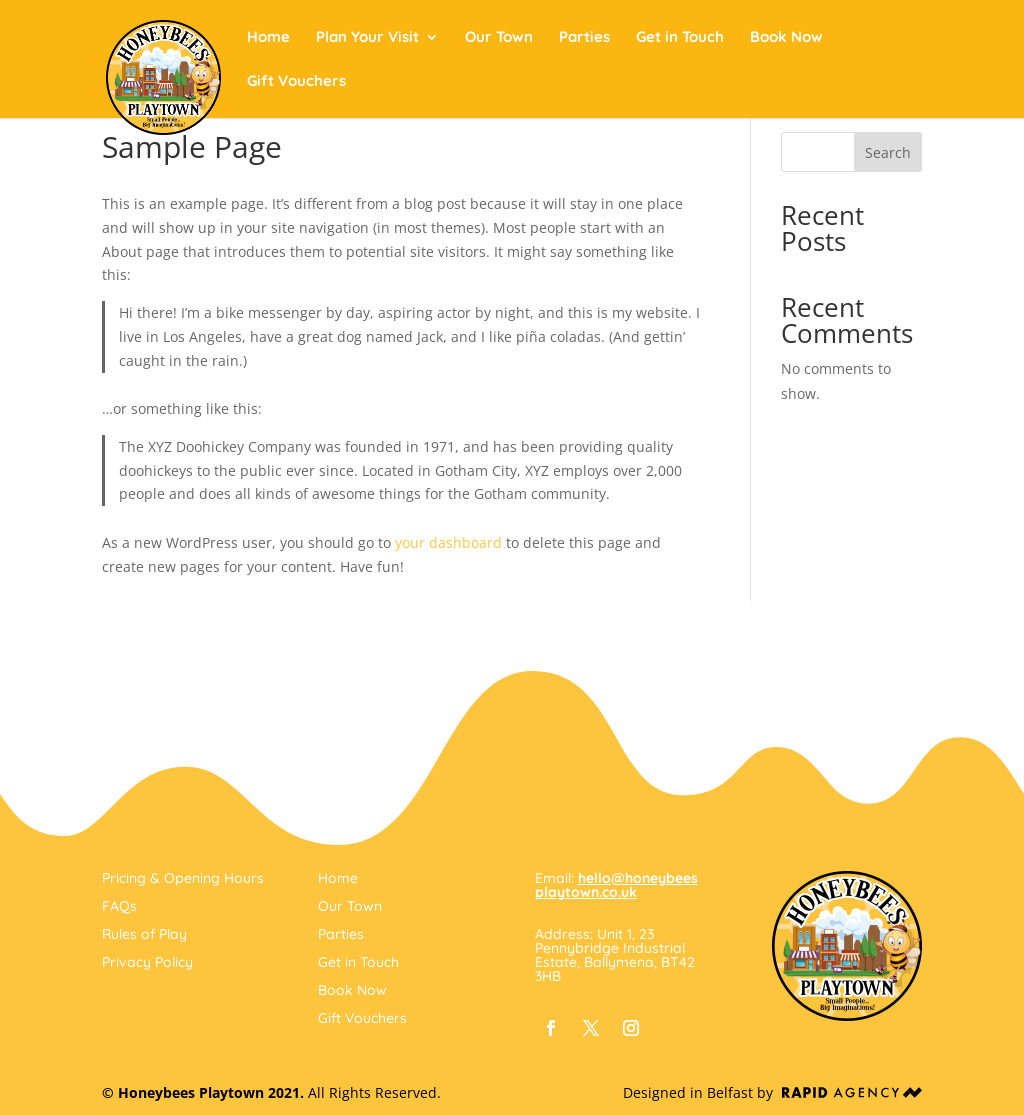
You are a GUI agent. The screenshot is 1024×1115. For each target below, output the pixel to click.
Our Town (499, 38)
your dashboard (448, 542)
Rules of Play (144, 934)
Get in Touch (680, 38)
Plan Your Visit (367, 38)
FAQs (119, 906)
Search (888, 152)
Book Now (786, 38)
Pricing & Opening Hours (183, 878)
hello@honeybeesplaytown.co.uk (616, 885)
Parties (584, 38)
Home (268, 38)
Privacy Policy (147, 962)
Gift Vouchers (296, 82)
